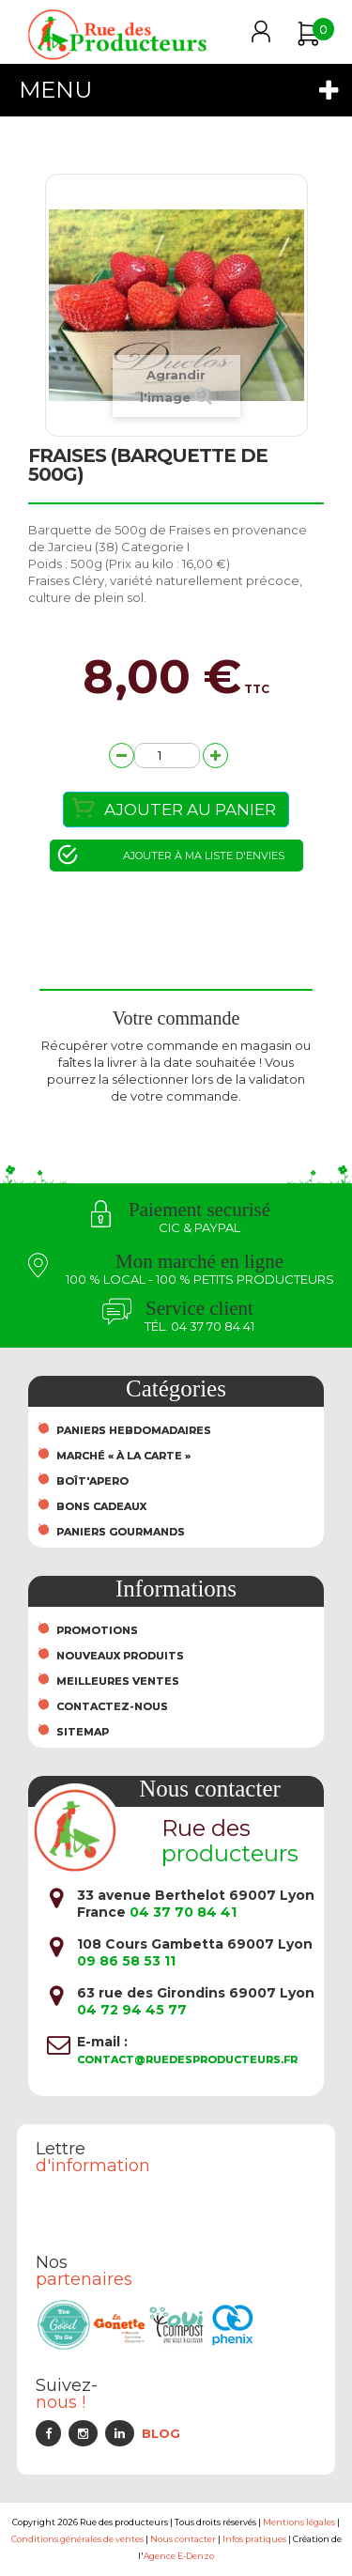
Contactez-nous (112, 1706)
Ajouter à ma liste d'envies (203, 855)
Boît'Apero (92, 1481)
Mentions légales (299, 2522)
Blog (161, 2433)
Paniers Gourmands (120, 1531)
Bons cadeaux (101, 1506)
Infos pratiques (254, 2539)
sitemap (82, 1731)
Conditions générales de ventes (77, 2539)
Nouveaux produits (120, 1655)
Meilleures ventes (117, 1681)
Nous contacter (183, 2539)
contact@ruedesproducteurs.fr (187, 2059)
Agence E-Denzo (179, 2556)
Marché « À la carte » (123, 1455)
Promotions (97, 1630)
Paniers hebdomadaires (133, 1430)
